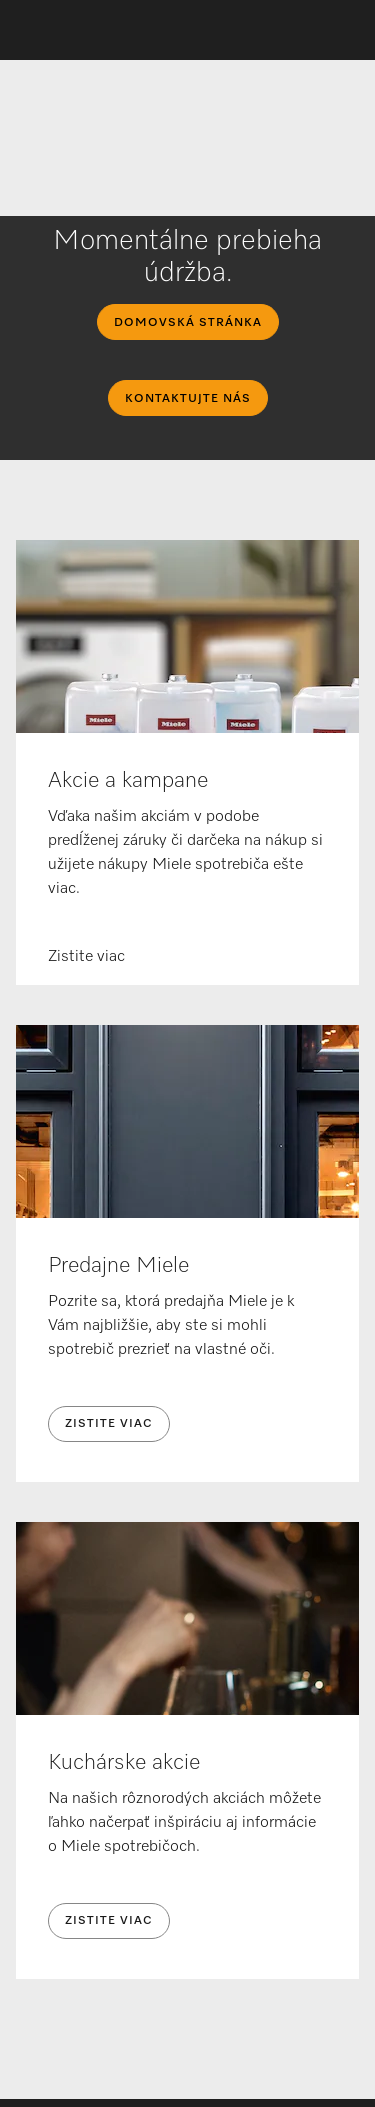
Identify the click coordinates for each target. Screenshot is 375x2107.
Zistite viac (109, 1424)
